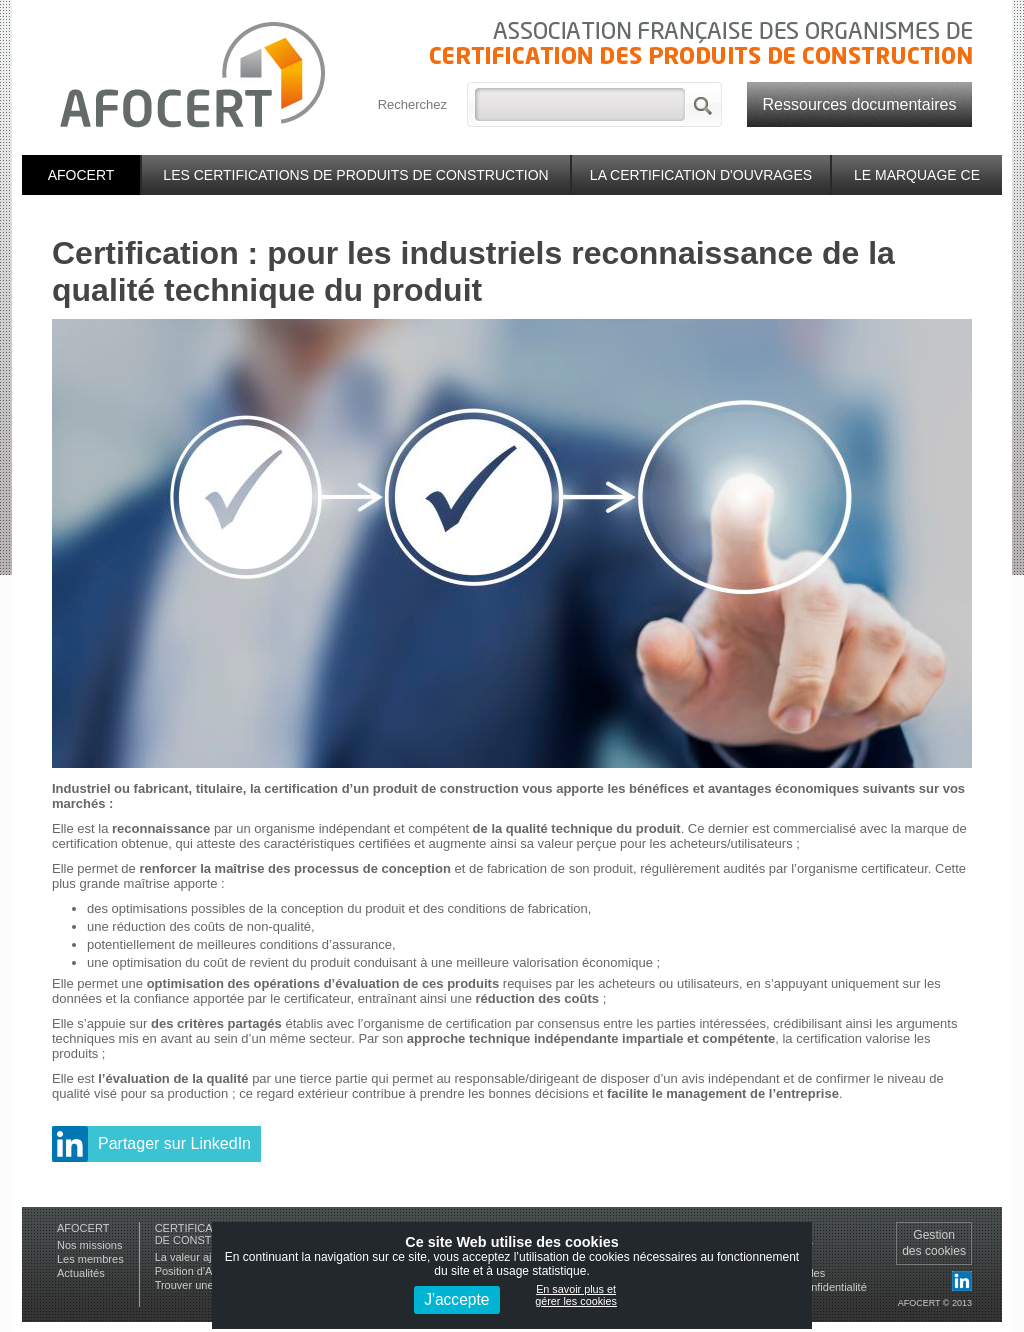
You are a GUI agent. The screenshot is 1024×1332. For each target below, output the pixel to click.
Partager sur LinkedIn (174, 1143)
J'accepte (456, 1299)
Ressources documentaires (860, 104)
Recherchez (412, 104)
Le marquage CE (917, 175)
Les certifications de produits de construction (355, 175)
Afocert (81, 175)
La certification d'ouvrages (701, 175)
